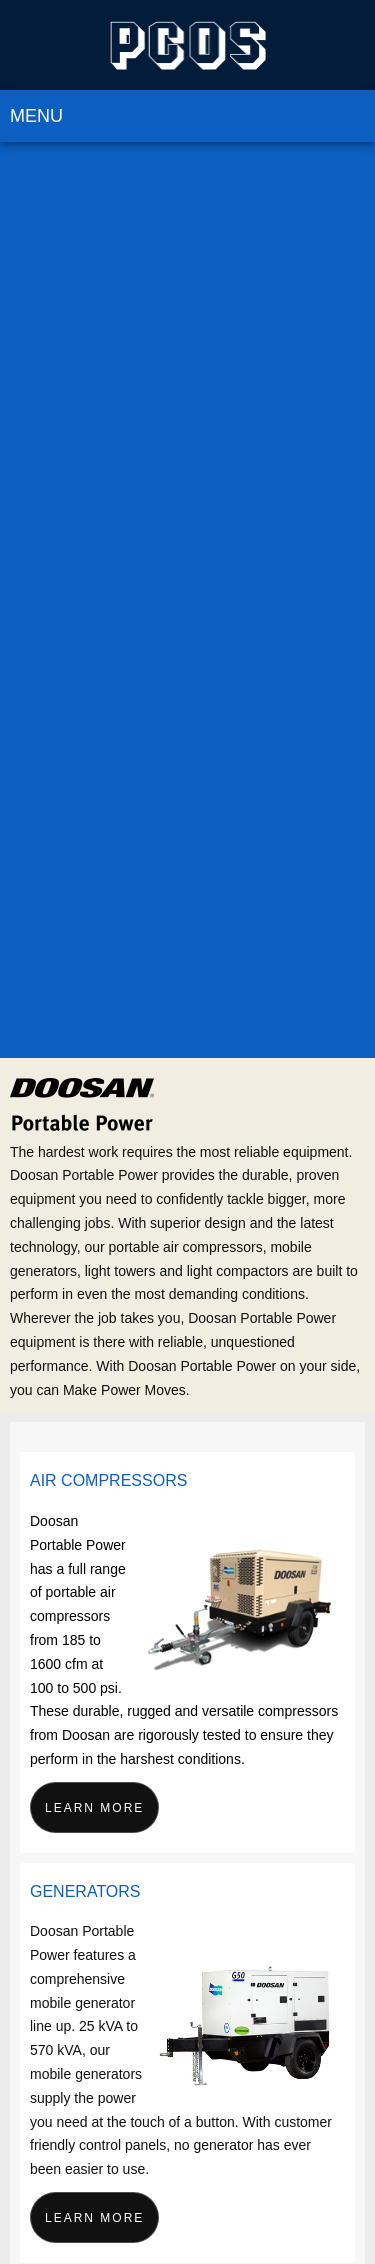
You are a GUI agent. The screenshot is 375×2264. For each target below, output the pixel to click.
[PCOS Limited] (187, 45)
